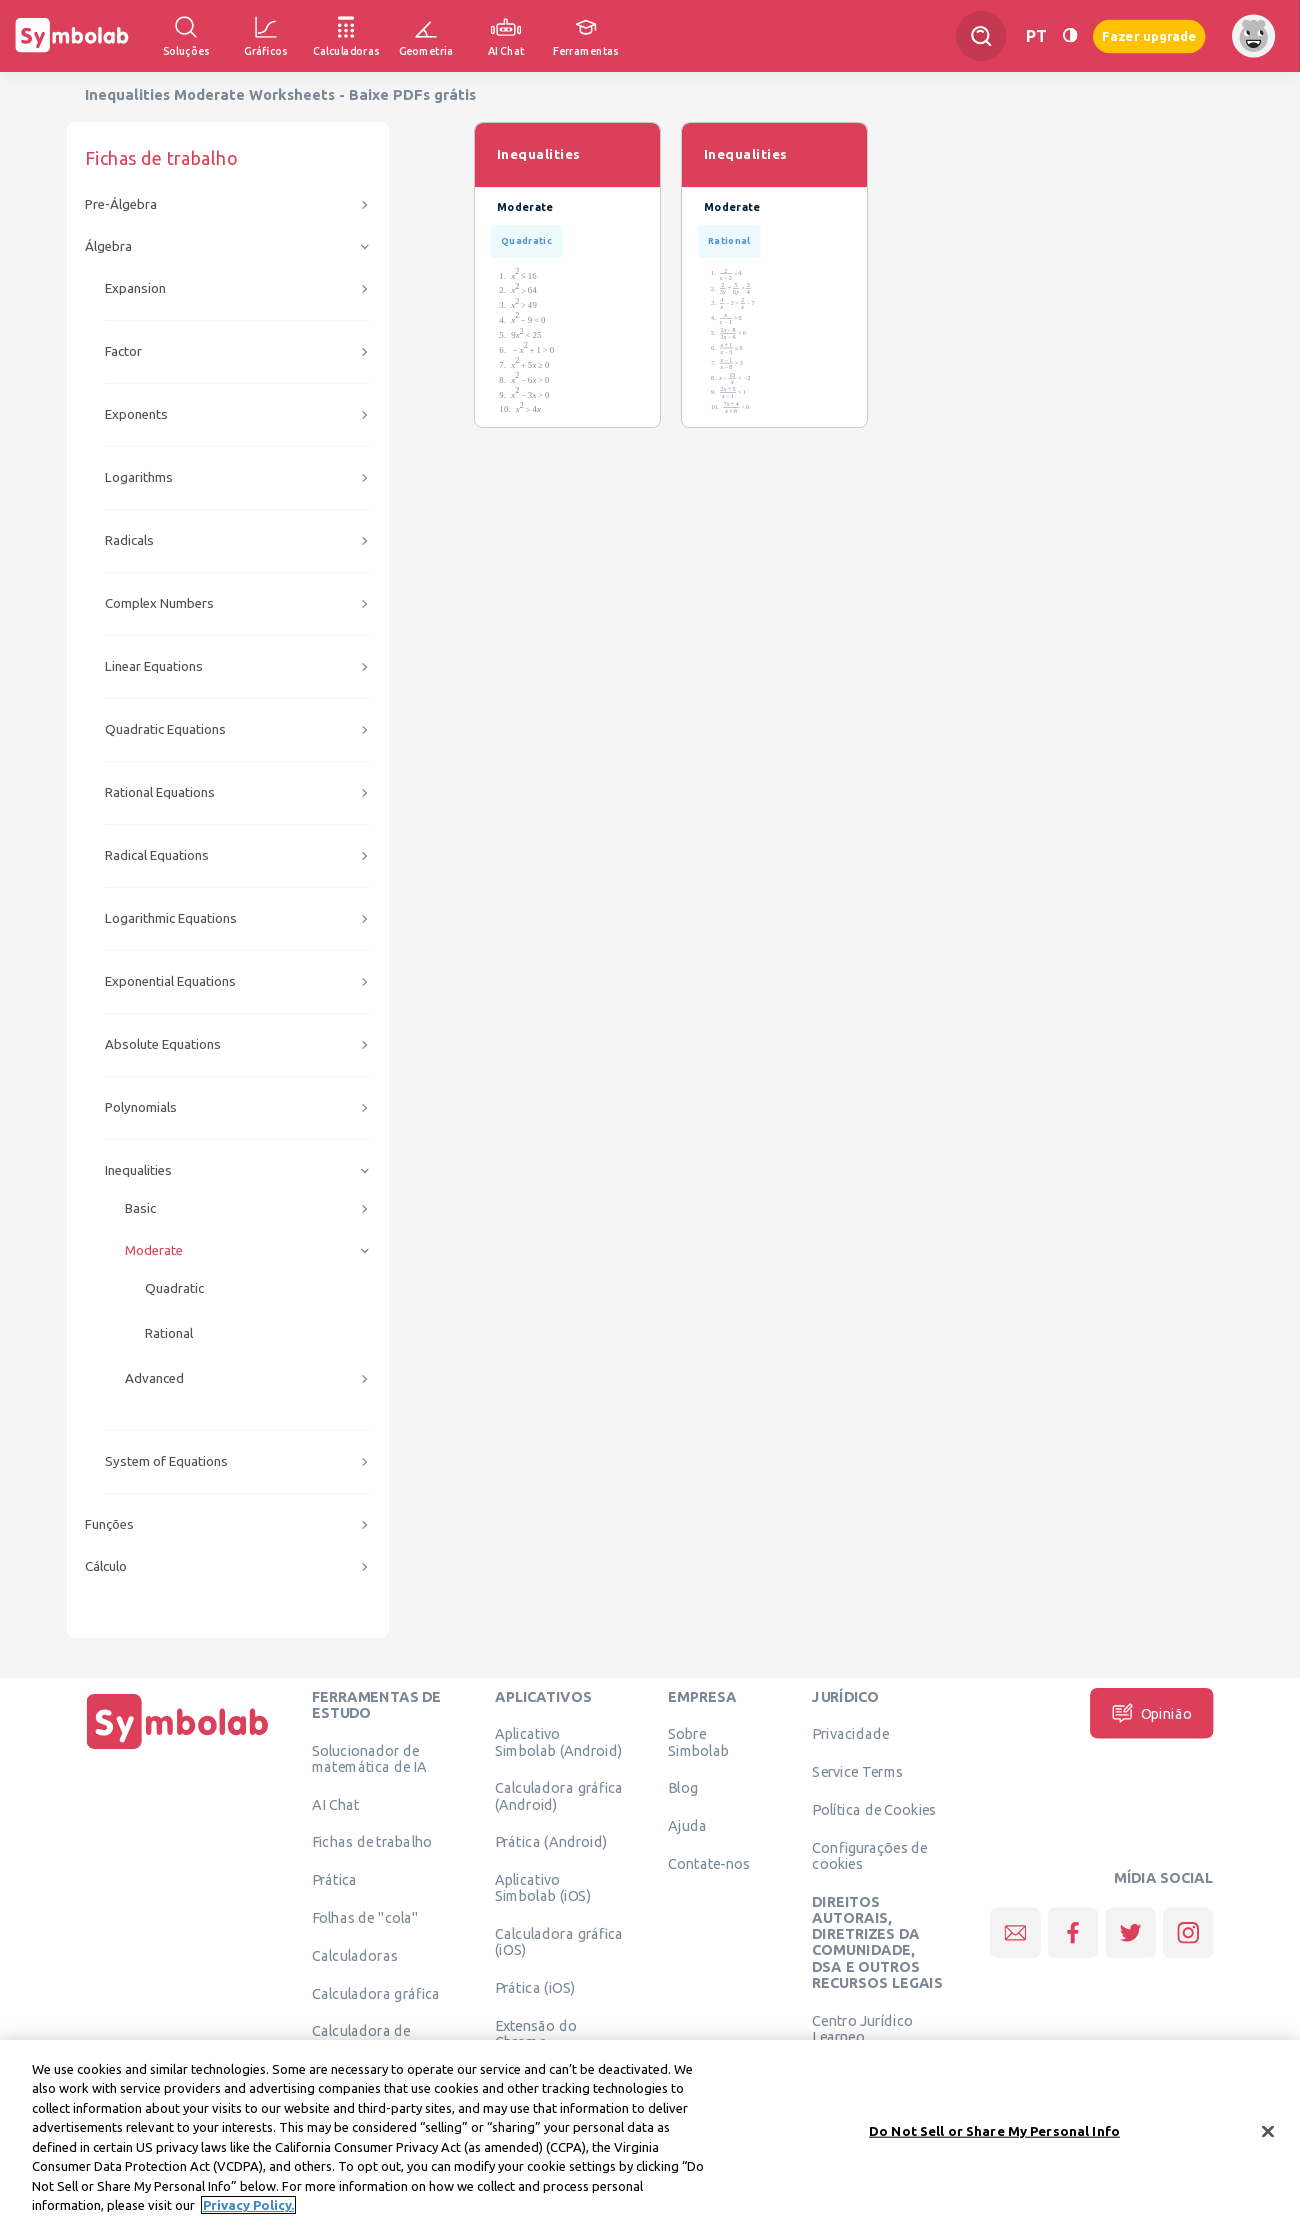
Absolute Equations (163, 1044)
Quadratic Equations (165, 729)
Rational (169, 1333)
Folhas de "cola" (365, 1917)
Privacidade (850, 1734)
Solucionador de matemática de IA (369, 1758)
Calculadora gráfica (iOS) (559, 1942)
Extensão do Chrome (536, 2033)
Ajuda (687, 1826)
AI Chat (336, 1804)
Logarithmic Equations (171, 918)
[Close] (1268, 2131)
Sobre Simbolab (698, 1742)
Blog (683, 1788)
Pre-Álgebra (121, 204)
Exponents (136, 414)
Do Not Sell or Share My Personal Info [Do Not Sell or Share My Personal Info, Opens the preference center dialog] (994, 2131)
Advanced (154, 1378)
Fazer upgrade (1149, 35)
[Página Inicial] (178, 1749)
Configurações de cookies (869, 1855)
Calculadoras (355, 1955)
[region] (650, 2133)
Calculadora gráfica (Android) (559, 1796)
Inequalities (138, 1170)
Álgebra (108, 246)
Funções (109, 1524)
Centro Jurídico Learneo (862, 2028)
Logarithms (139, 477)
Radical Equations (157, 855)
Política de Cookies (874, 1809)
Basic (140, 1208)
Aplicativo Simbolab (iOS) (543, 1888)
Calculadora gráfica (376, 1993)
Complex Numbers (159, 603)
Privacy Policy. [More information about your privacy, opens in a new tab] (248, 2205)
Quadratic (174, 1288)
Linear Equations (154, 666)
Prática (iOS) (535, 1988)
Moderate (154, 1250)
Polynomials (141, 1107)
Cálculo (106, 1566)
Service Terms (857, 1772)
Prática (335, 1880)
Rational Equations (160, 792)
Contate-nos (709, 1863)
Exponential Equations (170, 981)
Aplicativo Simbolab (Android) (559, 1742)
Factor (123, 351)
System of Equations (166, 1461)
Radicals (129, 540)
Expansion (135, 288)
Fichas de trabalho (372, 1842)
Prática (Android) (551, 1842)
